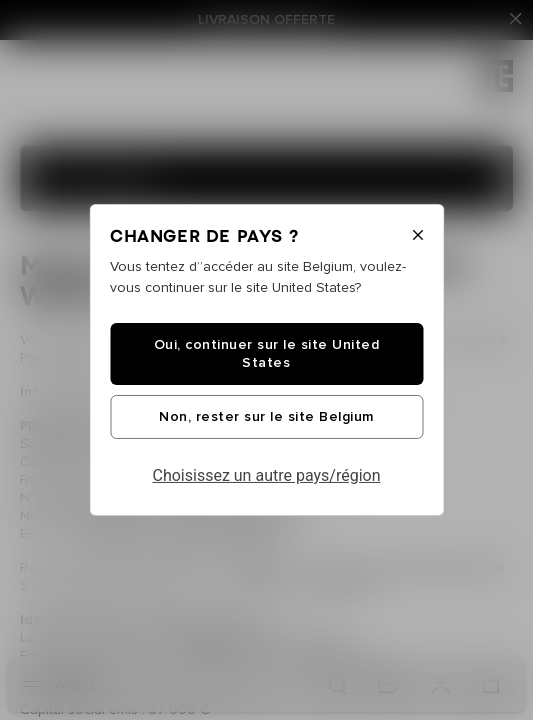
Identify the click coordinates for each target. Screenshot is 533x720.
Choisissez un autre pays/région (267, 475)
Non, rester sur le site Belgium (266, 417)
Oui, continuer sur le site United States (267, 354)
